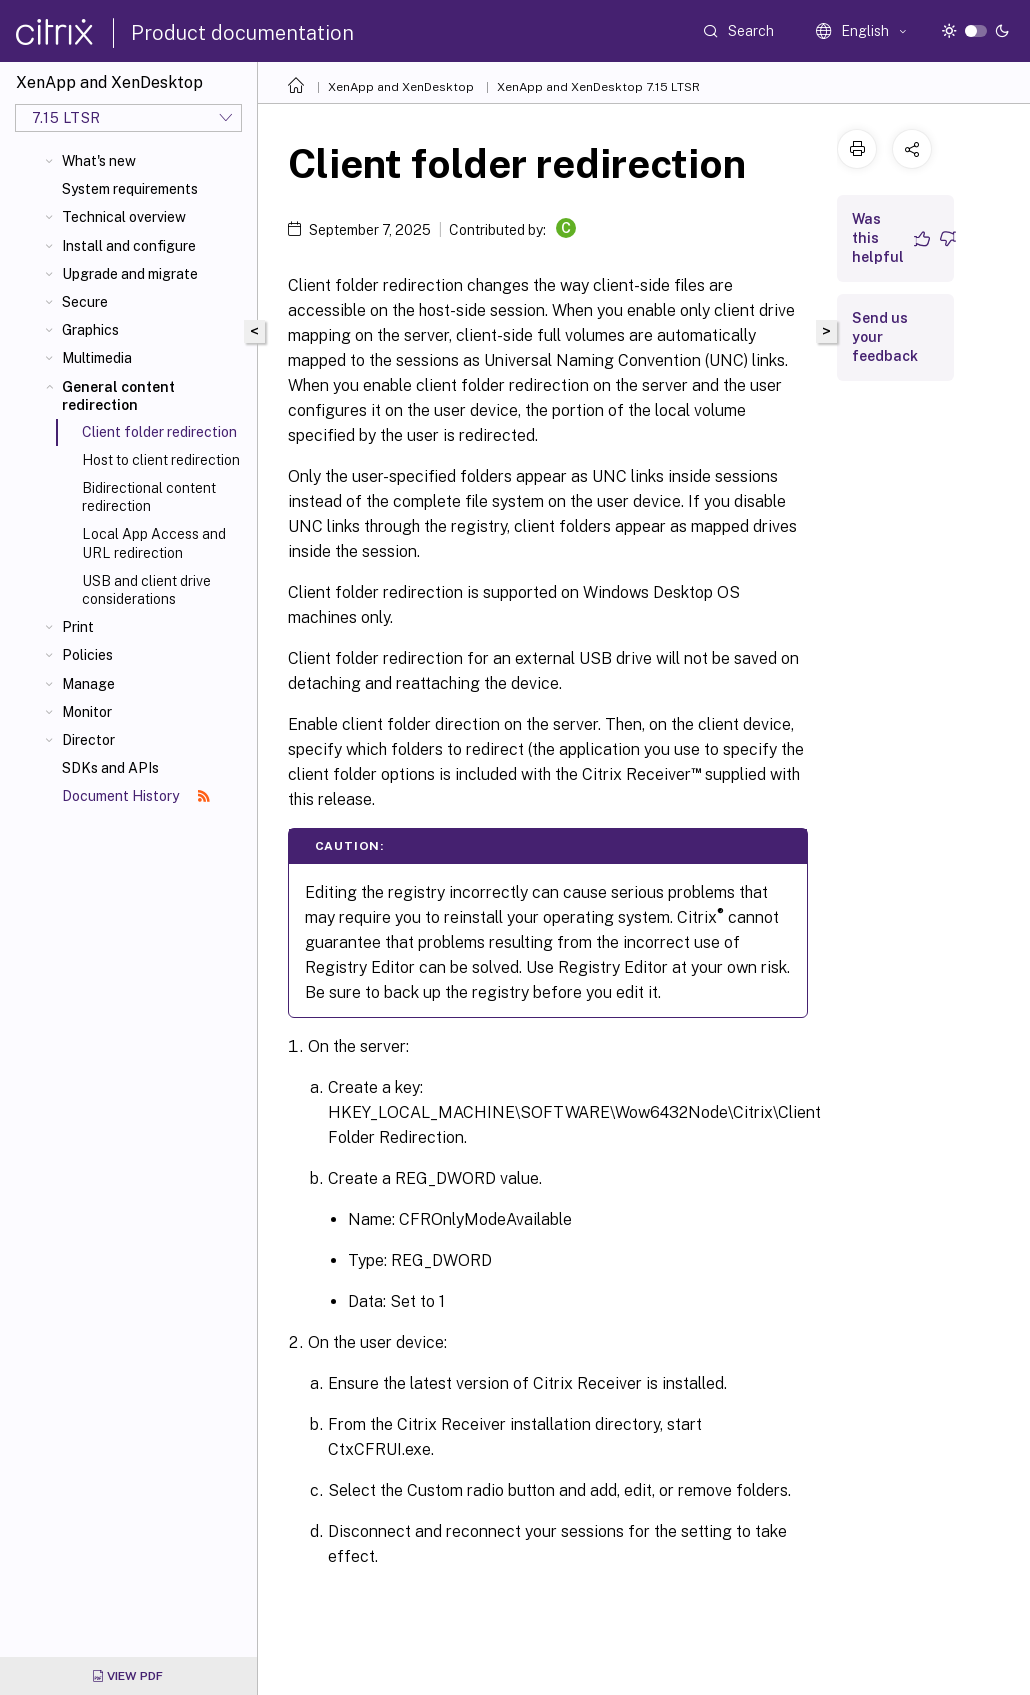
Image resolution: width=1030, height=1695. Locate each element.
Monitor (87, 712)
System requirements (130, 189)
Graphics (90, 330)
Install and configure (129, 246)
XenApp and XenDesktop (401, 87)
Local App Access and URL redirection (154, 543)
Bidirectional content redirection (149, 497)
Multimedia (97, 358)
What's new (99, 161)
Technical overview (124, 217)
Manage (88, 684)
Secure (85, 302)
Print (78, 627)
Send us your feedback (885, 337)
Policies (87, 655)
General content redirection (118, 396)
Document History (136, 796)
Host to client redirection (161, 460)
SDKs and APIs (110, 768)
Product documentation (242, 33)
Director (88, 740)
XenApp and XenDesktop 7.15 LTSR (598, 87)
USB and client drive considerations (146, 590)
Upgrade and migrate (130, 274)
